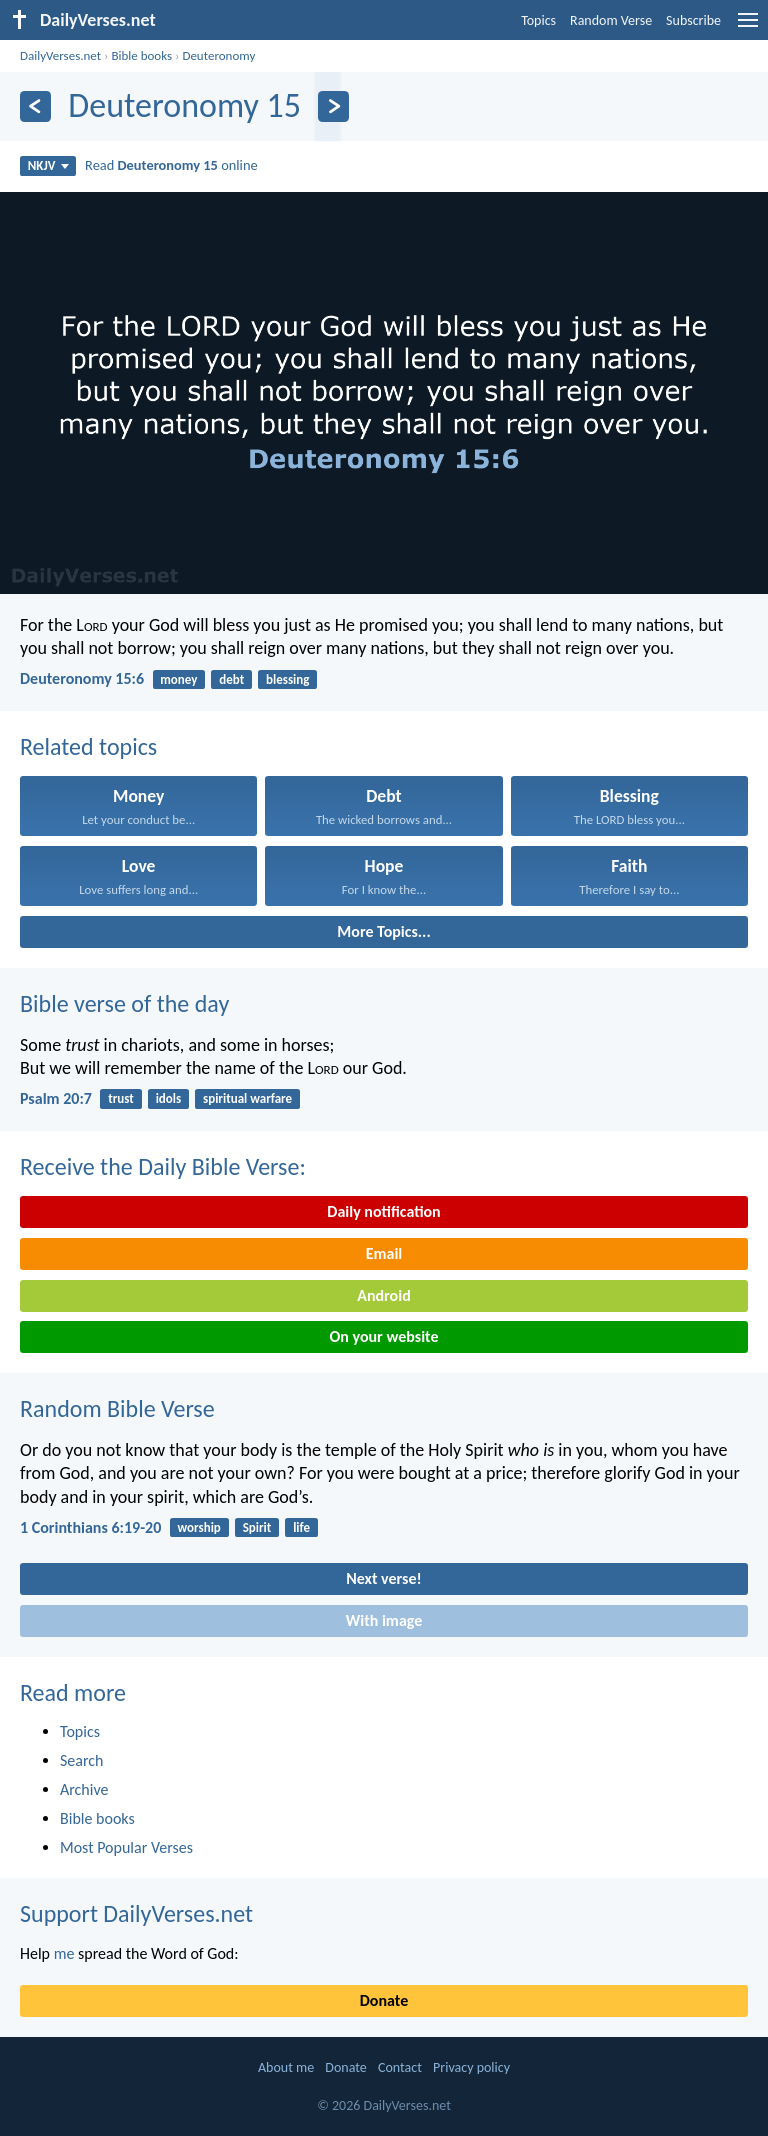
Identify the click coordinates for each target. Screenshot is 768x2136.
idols (169, 1098)
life (301, 1527)
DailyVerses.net (60, 55)
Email (384, 1253)
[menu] (748, 27)
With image (384, 1620)
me (64, 1953)
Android (383, 1295)
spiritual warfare (247, 1098)
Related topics (88, 746)
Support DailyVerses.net (136, 1913)
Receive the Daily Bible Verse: (163, 1166)
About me (286, 2067)
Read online (171, 165)
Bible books (141, 55)
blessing (287, 679)
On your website (384, 1336)
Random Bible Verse (117, 1408)
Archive (84, 1789)
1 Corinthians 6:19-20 (90, 1527)
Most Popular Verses (126, 1847)
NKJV (48, 165)
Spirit (257, 1527)
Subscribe (693, 20)
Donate (384, 2000)
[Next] (333, 106)
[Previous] (35, 106)
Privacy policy (471, 2067)
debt (231, 679)
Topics (538, 20)
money (178, 679)
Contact (400, 2067)
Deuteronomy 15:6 (82, 678)
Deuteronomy (218, 55)
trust (121, 1098)
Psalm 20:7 (56, 1098)
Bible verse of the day (124, 1003)
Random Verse (611, 20)
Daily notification (383, 1211)
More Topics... (383, 931)
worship (198, 1527)
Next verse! (383, 1578)
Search (82, 1760)
